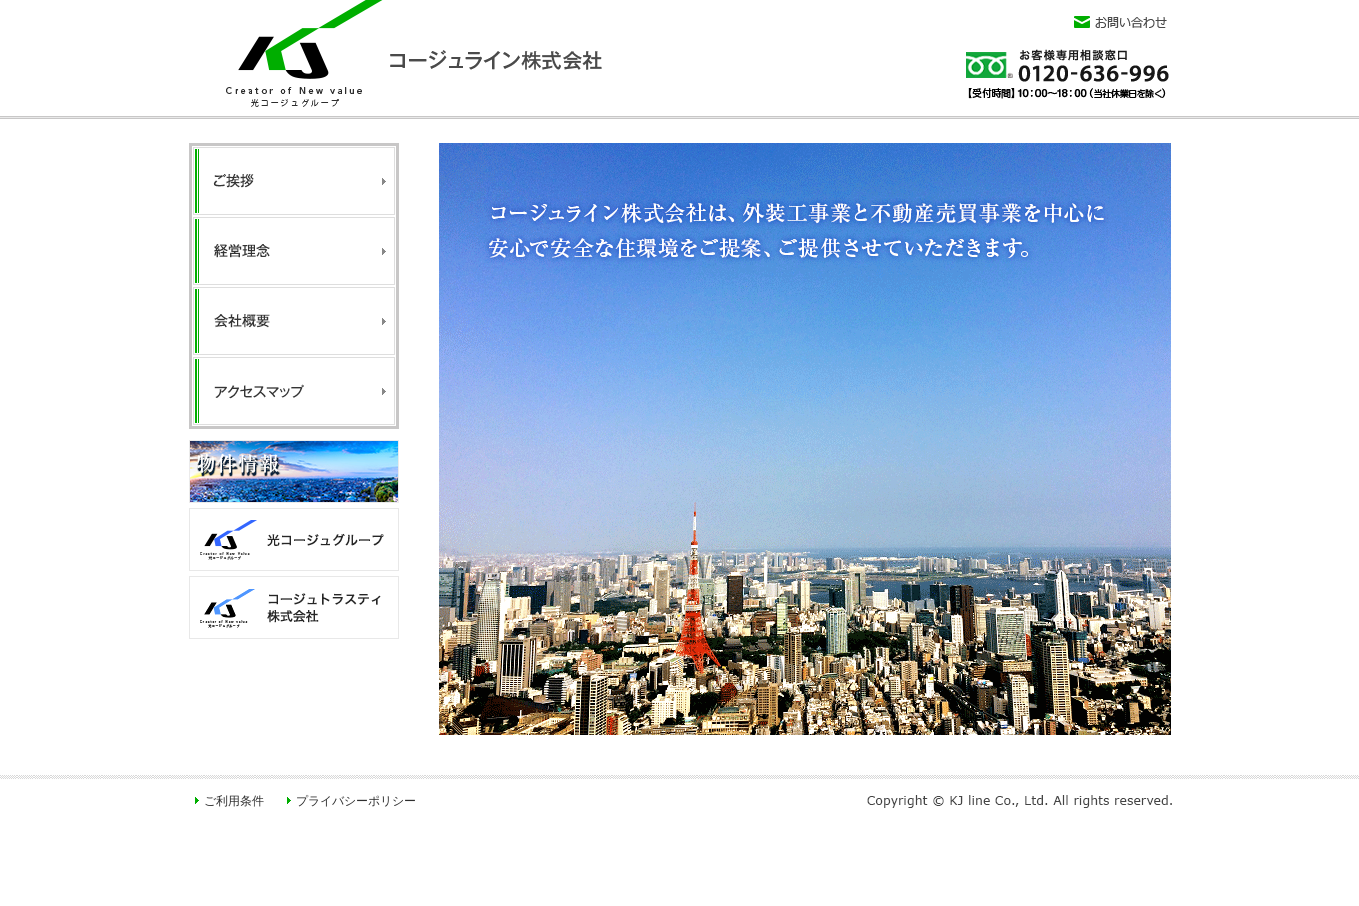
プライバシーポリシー (356, 801)
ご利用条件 (234, 801)
